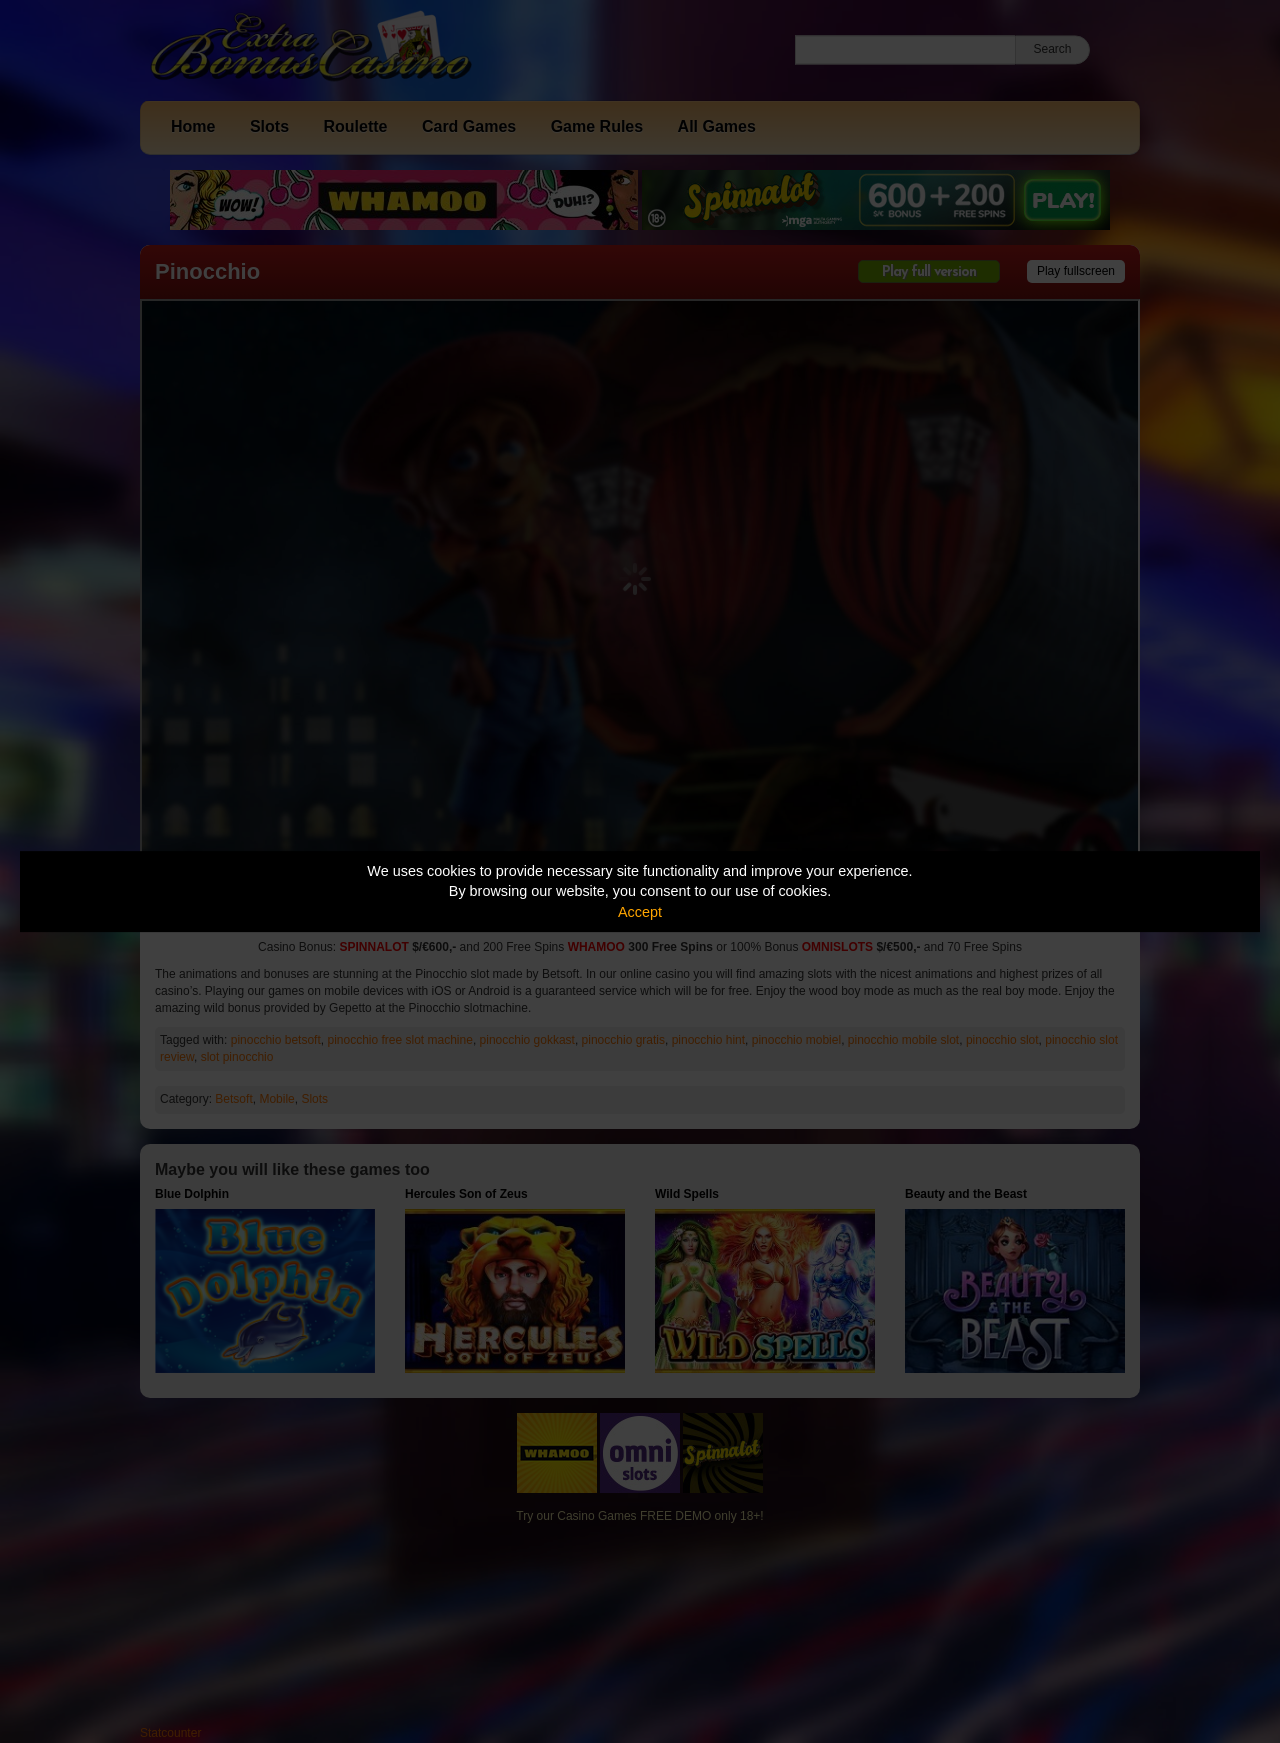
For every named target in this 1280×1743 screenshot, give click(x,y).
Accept (640, 912)
